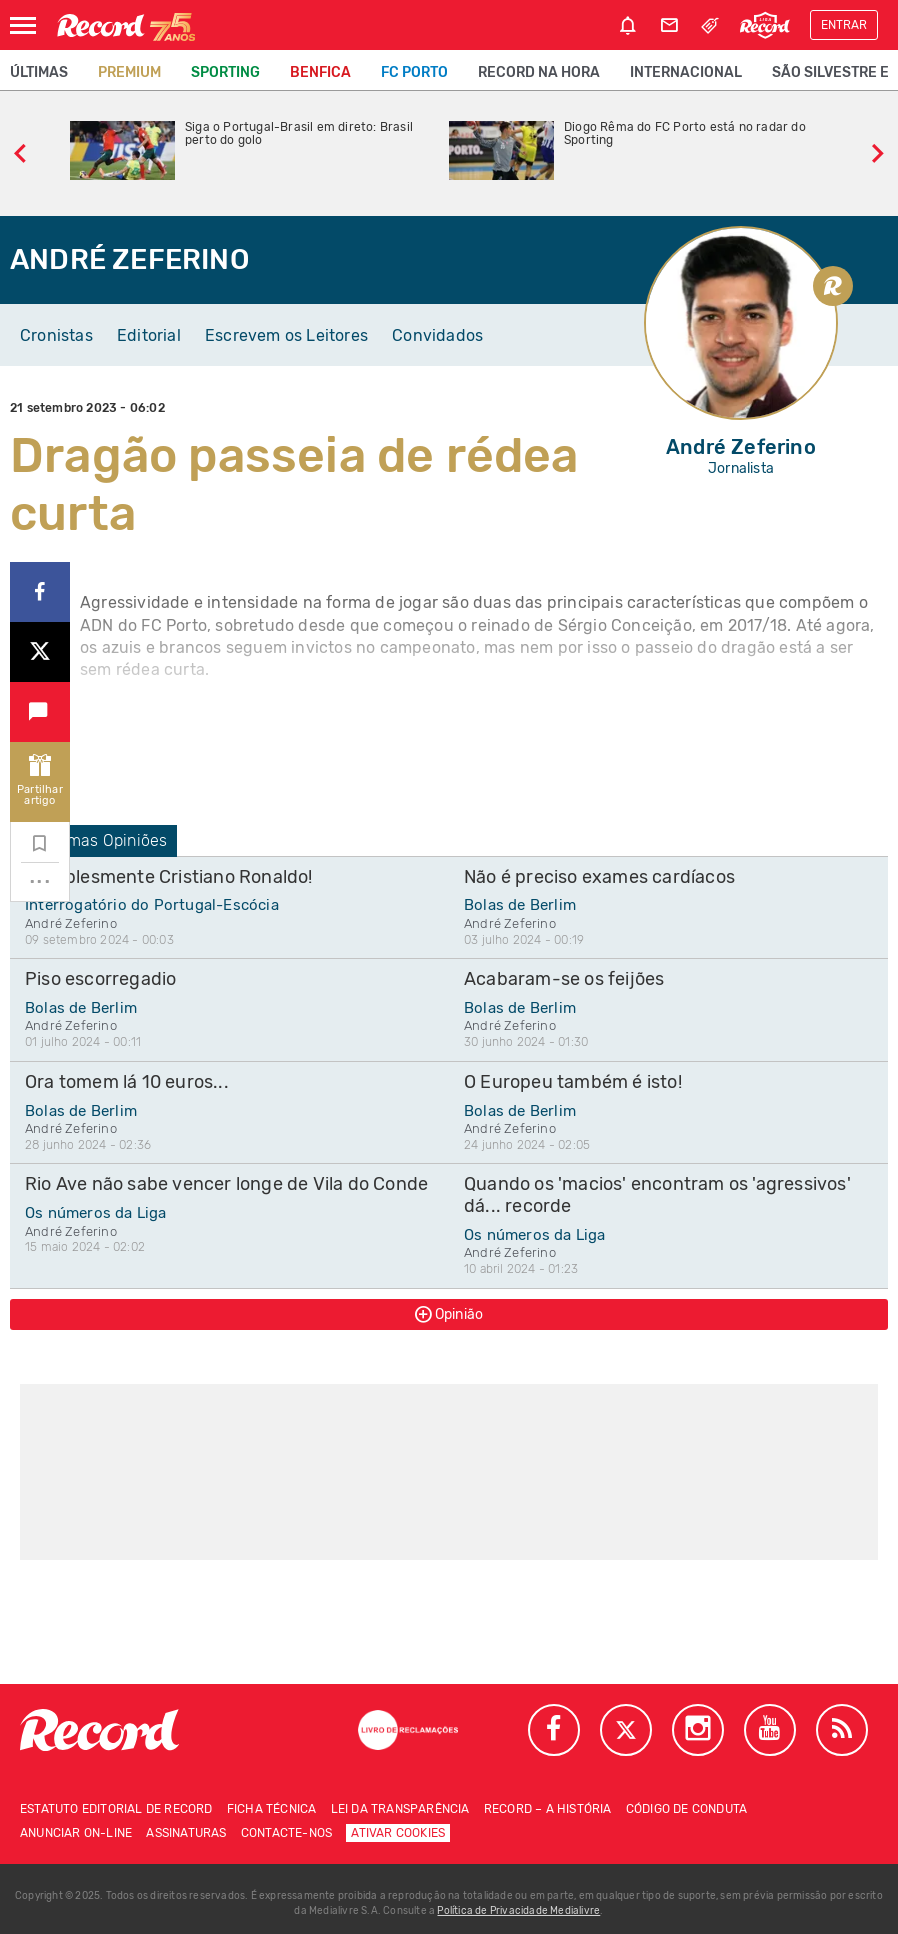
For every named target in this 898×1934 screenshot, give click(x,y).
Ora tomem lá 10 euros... (127, 1082)
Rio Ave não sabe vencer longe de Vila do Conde (226, 1184)
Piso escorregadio (100, 979)
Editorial (149, 335)
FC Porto (414, 72)
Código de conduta (686, 1809)
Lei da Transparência (400, 1809)
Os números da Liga (96, 1213)
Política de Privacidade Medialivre (518, 1911)
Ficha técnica (272, 1809)
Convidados (437, 335)
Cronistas (56, 335)
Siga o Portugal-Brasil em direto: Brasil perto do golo (299, 134)
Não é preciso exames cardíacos (599, 877)
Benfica (320, 72)
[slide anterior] (20, 151)
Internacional (686, 72)
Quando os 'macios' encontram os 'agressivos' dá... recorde (657, 1195)
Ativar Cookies (398, 1833)
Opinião (449, 1314)
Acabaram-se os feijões (564, 979)
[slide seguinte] (878, 151)
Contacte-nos (286, 1833)
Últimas (39, 72)
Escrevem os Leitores (286, 335)
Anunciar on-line (76, 1833)
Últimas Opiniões (93, 840)
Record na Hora (539, 72)
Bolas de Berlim (520, 905)
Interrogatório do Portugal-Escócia (152, 905)
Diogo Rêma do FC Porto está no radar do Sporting (685, 134)
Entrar (844, 25)
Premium (129, 72)
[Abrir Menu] (23, 25)
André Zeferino (71, 923)
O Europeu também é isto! (573, 1082)
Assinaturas (186, 1833)
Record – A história (548, 1809)
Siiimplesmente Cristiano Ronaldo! (169, 877)
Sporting (225, 72)
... (40, 875)
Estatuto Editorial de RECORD (116, 1809)
